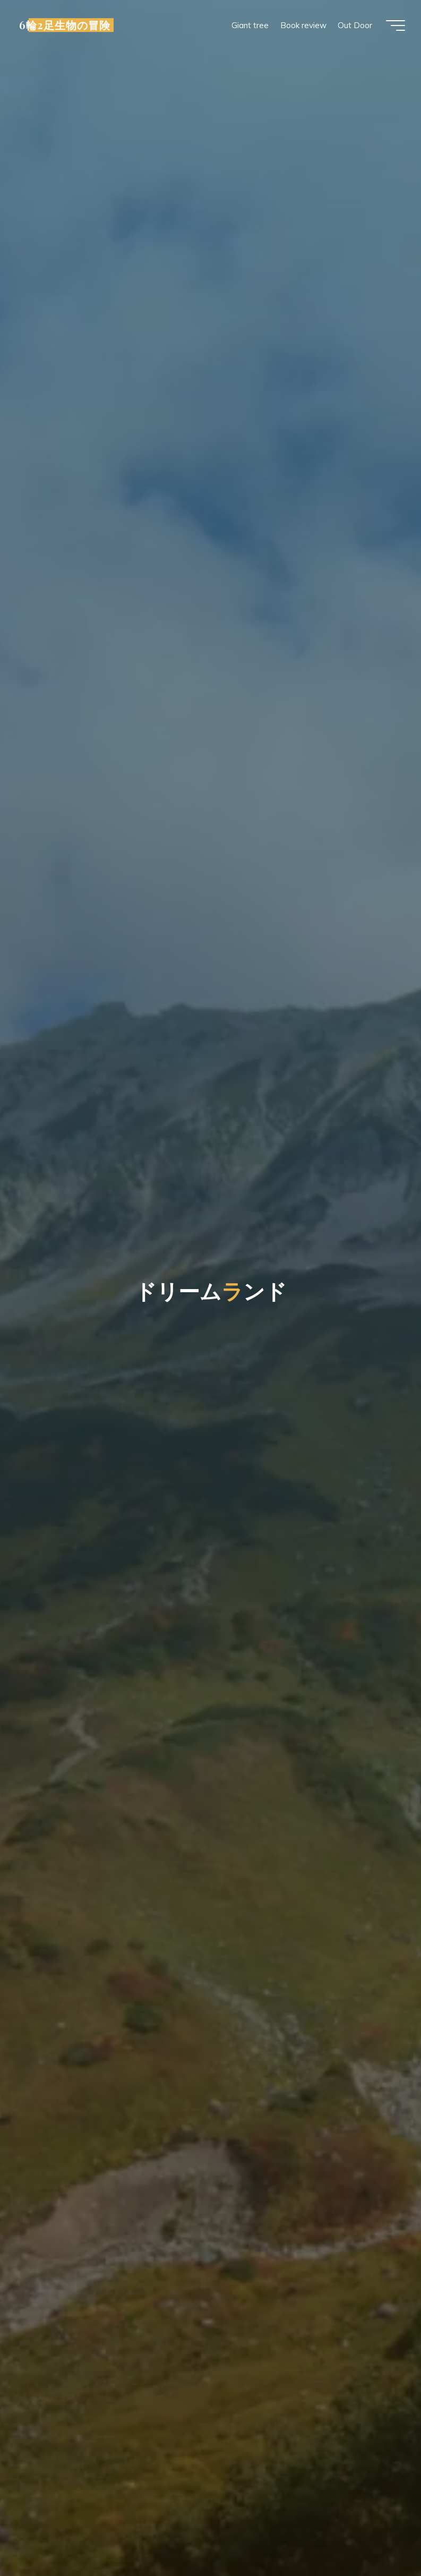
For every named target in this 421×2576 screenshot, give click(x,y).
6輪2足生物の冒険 (64, 25)
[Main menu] (395, 25)
